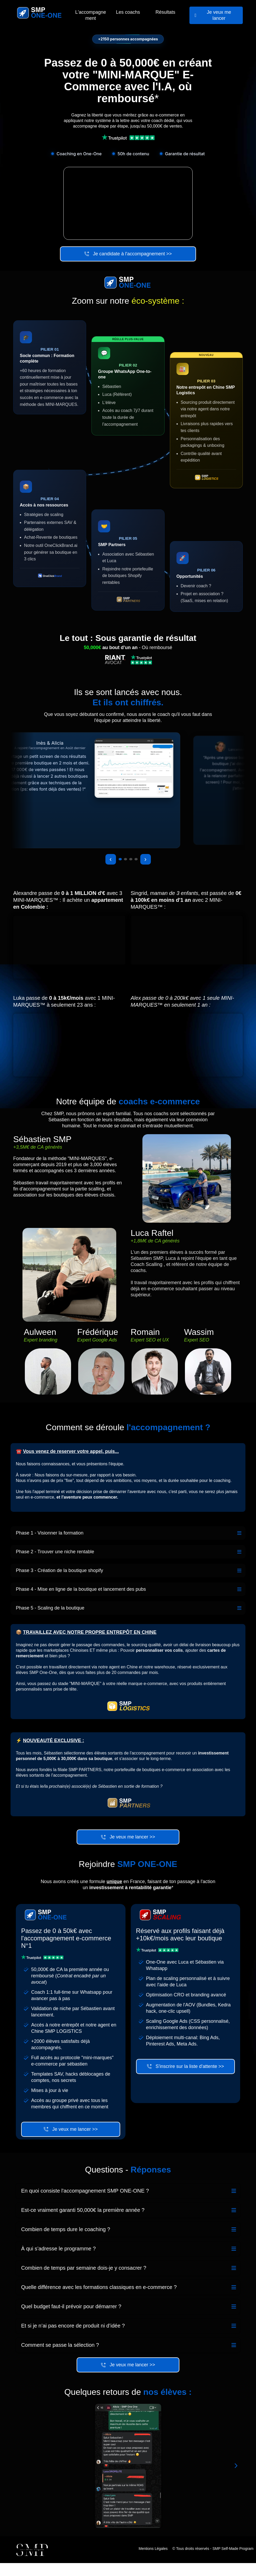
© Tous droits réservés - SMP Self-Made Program (212, 2562)
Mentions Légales (153, 2562)
